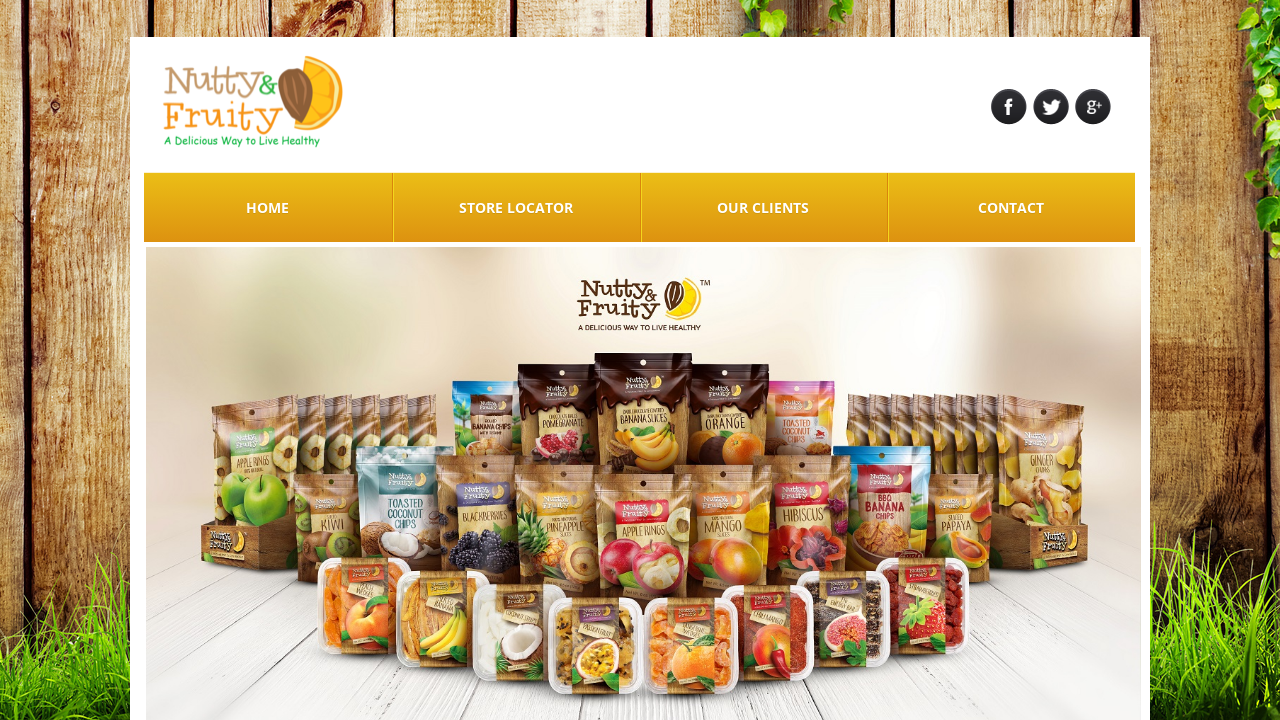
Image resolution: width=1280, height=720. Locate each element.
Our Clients (763, 207)
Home (267, 207)
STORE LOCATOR (516, 207)
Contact (1011, 207)
